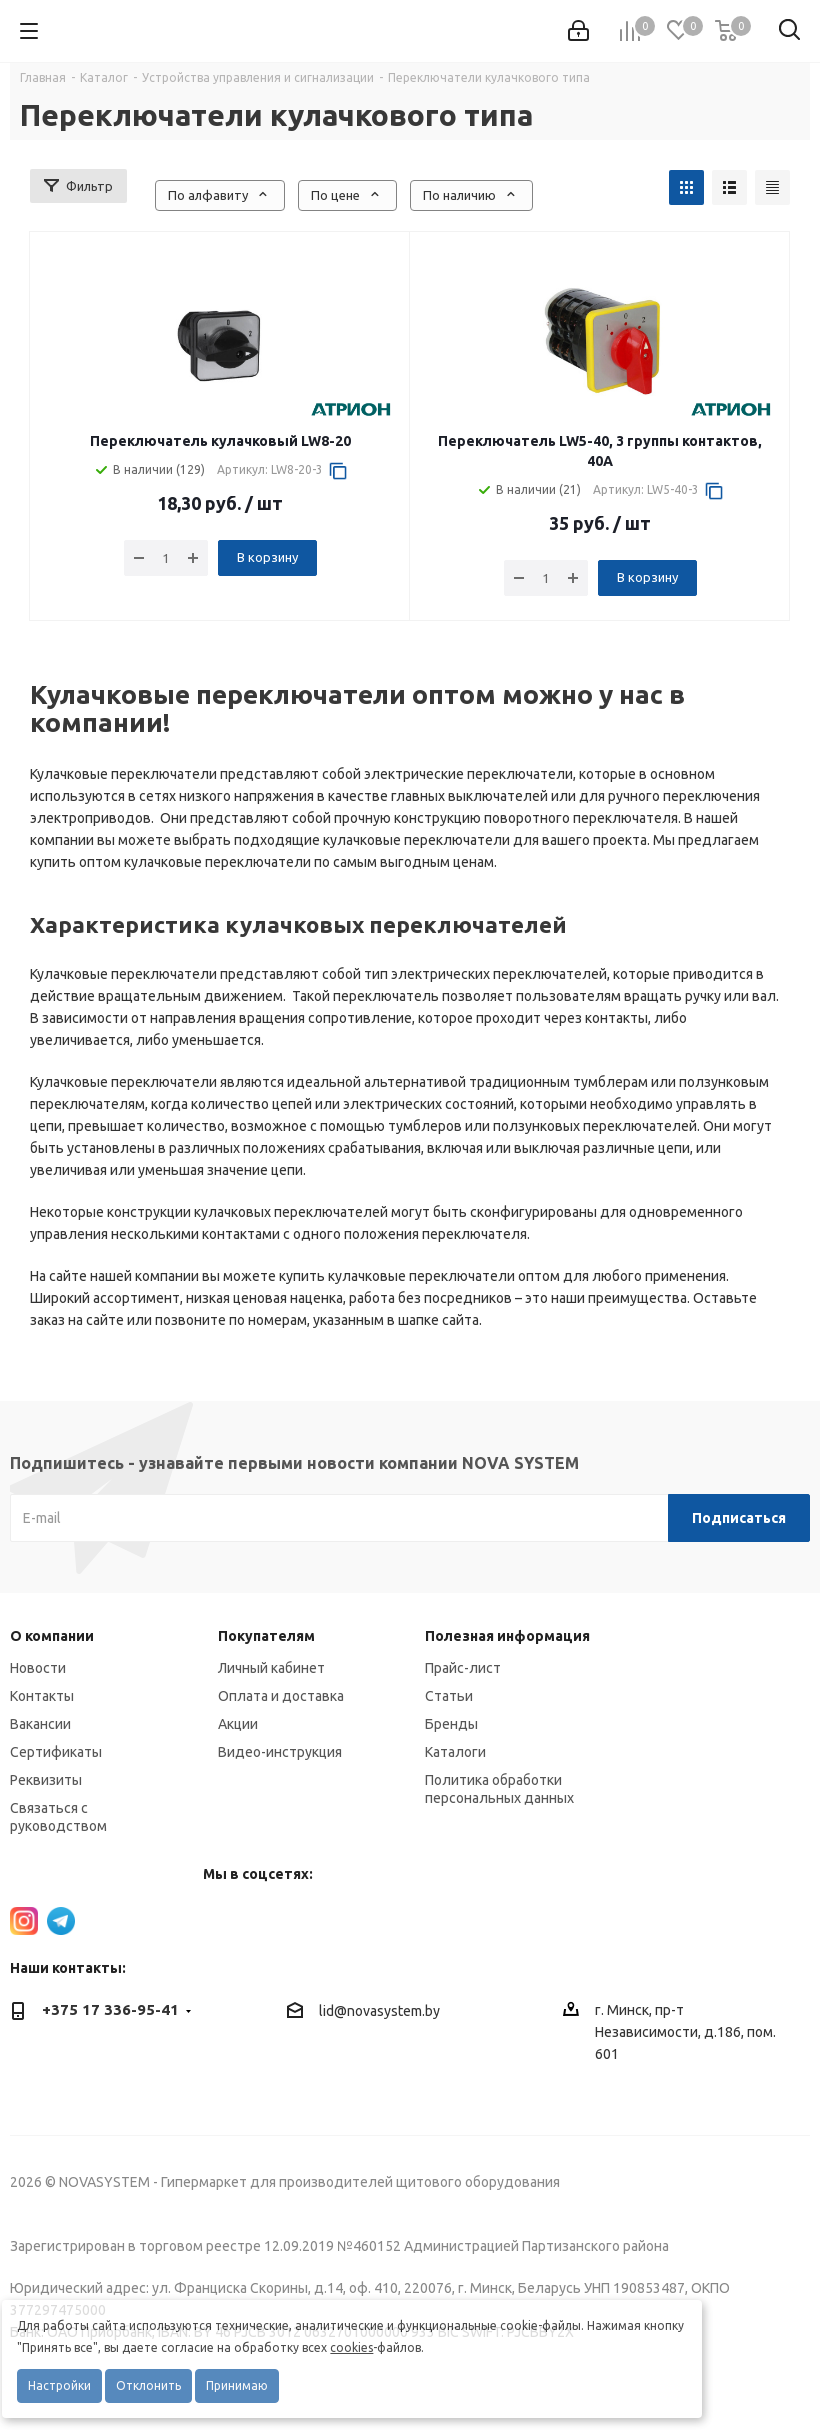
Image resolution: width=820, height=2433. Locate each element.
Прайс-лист (463, 1668)
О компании (52, 1636)
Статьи (449, 1696)
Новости (38, 1668)
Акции (238, 1724)
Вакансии (40, 1724)
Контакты (42, 1696)
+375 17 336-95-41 (110, 2009)
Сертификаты (56, 1752)
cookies (351, 2347)
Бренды (451, 1724)
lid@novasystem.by (379, 2011)
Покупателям (266, 1636)
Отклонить (148, 2385)
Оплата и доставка (281, 1696)
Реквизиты (46, 1780)
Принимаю (237, 2385)
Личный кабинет (271, 1668)
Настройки (59, 2385)
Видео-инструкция (280, 1752)
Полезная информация (507, 1636)
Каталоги (455, 1752)
